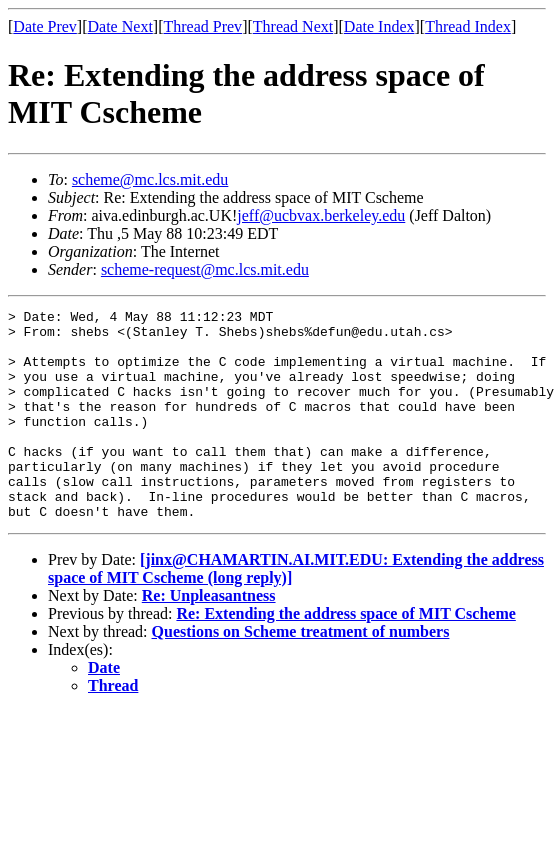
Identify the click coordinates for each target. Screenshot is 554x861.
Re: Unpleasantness (209, 637)
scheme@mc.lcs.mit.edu (150, 179)
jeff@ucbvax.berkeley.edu (321, 215)
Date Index (379, 26)
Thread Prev (202, 26)
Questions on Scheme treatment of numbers (301, 673)
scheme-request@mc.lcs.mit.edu (205, 269)
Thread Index (468, 26)
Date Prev (45, 26)
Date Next (120, 26)
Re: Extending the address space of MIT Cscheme (345, 655)
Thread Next (293, 26)
